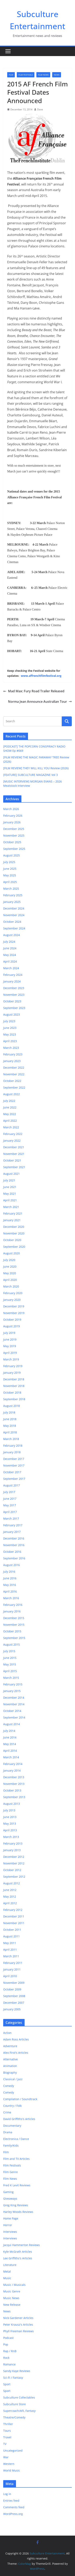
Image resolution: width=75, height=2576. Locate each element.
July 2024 (9, 941)
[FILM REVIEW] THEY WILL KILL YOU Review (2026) (36, 768)
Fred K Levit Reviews (16, 2185)
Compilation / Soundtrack (20, 2099)
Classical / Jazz (13, 2079)
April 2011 (10, 1949)
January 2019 (12, 1373)
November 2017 (13, 1465)
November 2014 (13, 1704)
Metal (7, 2271)
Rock (6, 2358)
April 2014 (10, 1750)
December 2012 (13, 1857)
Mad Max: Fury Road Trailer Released (33, 691)
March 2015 (11, 1678)
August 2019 (11, 1326)
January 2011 (12, 1969)
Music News (11, 2298)
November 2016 (13, 1545)
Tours (7, 2431)
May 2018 (9, 1426)
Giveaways (10, 2198)
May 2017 (9, 1505)
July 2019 (9, 1333)
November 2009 (13, 1983)
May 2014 (9, 1744)
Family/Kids (11, 2145)
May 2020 (9, 1273)
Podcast (8, 2338)
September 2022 (14, 1087)
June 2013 (9, 1817)
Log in (7, 2494)
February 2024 (12, 975)
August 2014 (11, 1724)
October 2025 (12, 842)
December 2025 (13, 829)
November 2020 (13, 1233)
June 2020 (9, 1266)
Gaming (8, 2192)
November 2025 (13, 835)
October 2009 (12, 1989)
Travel (7, 2437)
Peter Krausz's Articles (18, 2324)
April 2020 (10, 1280)
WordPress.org (13, 2514)
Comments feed (13, 2507)
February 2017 (12, 1525)
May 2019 (9, 1346)
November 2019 (13, 1313)
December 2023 (13, 988)
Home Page (10, 2218)
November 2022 (13, 1074)
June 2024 (9, 948)
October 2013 (12, 1790)
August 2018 (11, 1406)
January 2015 (12, 1691)
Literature (9, 2265)
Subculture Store (14, 2404)
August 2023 (11, 1014)
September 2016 (14, 1558)
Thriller (8, 2424)
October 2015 (12, 1631)
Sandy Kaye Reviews (16, 2371)
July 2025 (9, 862)
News (56, 74)
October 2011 (12, 1930)
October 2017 (12, 1472)
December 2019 (13, 1306)
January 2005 (12, 2009)
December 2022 (13, 1067)
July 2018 (9, 1412)
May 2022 (9, 1114)
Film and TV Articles (16, 2159)
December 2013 (13, 1777)
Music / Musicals (14, 2285)
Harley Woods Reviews (18, 2212)
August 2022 (11, 1094)
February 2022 (12, 1134)
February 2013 (12, 1843)
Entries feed (11, 2500)
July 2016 (9, 1571)
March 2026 (11, 809)
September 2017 (14, 1479)
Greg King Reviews (15, 2205)
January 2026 (12, 822)
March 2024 (11, 968)
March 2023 (11, 1048)
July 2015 (9, 1651)
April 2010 (10, 1976)
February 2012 (12, 1910)
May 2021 (9, 1193)
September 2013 (14, 1797)
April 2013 (10, 1830)
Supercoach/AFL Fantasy (19, 2411)
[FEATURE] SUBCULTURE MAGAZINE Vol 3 (30, 775)
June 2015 (9, 1658)
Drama (7, 2132)
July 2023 (9, 1021)
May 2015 (9, 1664)
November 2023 (13, 995)
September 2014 (14, 1717)
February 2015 (12, 1684)
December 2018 (13, 1379)
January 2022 (12, 1140)
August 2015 (11, 1644)
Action (7, 2033)
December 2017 (13, 1459)
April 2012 (10, 1903)
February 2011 (12, 1963)
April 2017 (10, 1512)
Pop (5, 2344)
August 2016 (11, 1565)
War (6, 2457)
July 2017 (9, 1492)
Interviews (10, 2232)
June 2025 (9, 869)
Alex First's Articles (15, 2053)
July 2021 (9, 1180)
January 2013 (12, 1850)
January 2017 (12, 1532)
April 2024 (10, 961)
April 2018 (10, 1432)
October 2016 (12, 1552)
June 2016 (9, 1578)
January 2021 (12, 1220)
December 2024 (13, 908)
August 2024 (11, 935)
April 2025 (10, 882)
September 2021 (14, 1167)
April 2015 (10, 1671)
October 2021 (12, 1160)
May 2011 (9, 1943)
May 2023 (9, 1034)
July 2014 (9, 1731)
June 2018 (9, 1419)
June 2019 (9, 1339)
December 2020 (13, 1227)
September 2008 (14, 1996)
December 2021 (13, 1147)
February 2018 (12, 1445)
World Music (11, 2470)
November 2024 (13, 915)
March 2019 (11, 1359)
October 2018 (12, 1392)
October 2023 (12, 1001)
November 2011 (13, 1923)
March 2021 (11, 1207)
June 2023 (9, 1028)
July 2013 (9, 1810)
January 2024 (12, 981)
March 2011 (11, 1956)
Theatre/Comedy (14, 2417)
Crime (7, 2112)
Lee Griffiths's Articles (17, 2258)
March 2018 (11, 1439)
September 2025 (14, 849)
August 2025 (11, 855)
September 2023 (14, 1008)
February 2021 (12, 1213)
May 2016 (9, 1585)
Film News (43, 74)
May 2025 (9, 875)
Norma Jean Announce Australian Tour (40, 701)
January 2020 (12, 1300)
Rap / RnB (9, 2351)
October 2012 (12, 1870)
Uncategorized (13, 2450)
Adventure (10, 2046)
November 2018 (13, 1386)
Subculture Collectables (19, 2397)
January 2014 (12, 1770)
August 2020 (11, 1253)
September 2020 (14, 1247)
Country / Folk (12, 2106)
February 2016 (12, 1605)
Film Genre (10, 2172)
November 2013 (13, 1784)
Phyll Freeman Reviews (18, 2331)
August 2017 (11, 1485)
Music (7, 2278)
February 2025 (12, 895)
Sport (6, 2384)
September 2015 (14, 1638)
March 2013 (11, 1837)
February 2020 (12, 1293)
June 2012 (9, 1890)
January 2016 (12, 1611)
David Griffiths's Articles (19, 2119)
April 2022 (10, 1121)
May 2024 (9, 955)
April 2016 (10, 1591)
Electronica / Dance (16, 2139)
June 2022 (9, 1107)
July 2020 (9, 1260)
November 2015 (13, 1625)
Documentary (12, 2125)
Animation (10, 2066)
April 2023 (10, 1041)
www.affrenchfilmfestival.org (41, 676)
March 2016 (11, 1598)
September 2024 (14, 928)
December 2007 (13, 2002)
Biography (10, 2072)
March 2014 (11, 1757)
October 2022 (12, 1081)
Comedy (8, 2086)
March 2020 (11, 1286)
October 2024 (12, 922)
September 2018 (14, 1399)
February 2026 (12, 815)
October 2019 (12, 1319)
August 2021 (11, 1174)
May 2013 (9, 1823)
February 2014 (12, 1764)
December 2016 (13, 1538)
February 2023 (12, 1054)
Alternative (10, 2059)
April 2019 (10, 1353)
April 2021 (10, 1200)
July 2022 (9, 1101)
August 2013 (11, 1804)
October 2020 (12, 1240)
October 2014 (12, 1711)
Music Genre (11, 2291)
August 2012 (11, 1883)
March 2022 (11, 1127)
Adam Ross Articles (16, 2039)
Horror (7, 2225)
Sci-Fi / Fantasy (13, 2377)
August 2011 (11, 1936)
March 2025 (11, 888)
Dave (40, 109)
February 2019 (12, 1366)
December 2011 (13, 1916)
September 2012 (14, 1876)
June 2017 (9, 1499)
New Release (11, 2305)
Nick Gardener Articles (18, 2318)
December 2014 (13, 1697)
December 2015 (13, 1618)
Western (8, 2464)
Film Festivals (25, 74)
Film (11, 74)
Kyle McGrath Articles (17, 2251)
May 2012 (9, 1896)
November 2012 (13, 1863)
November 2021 (13, 1154)
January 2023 (12, 1061)
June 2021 (9, 1187)
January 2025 (12, 902)
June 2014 (9, 1737)
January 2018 (12, 1452)
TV (4, 2444)
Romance (9, 2364)
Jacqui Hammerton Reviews (21, 2245)
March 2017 (11, 1518)
